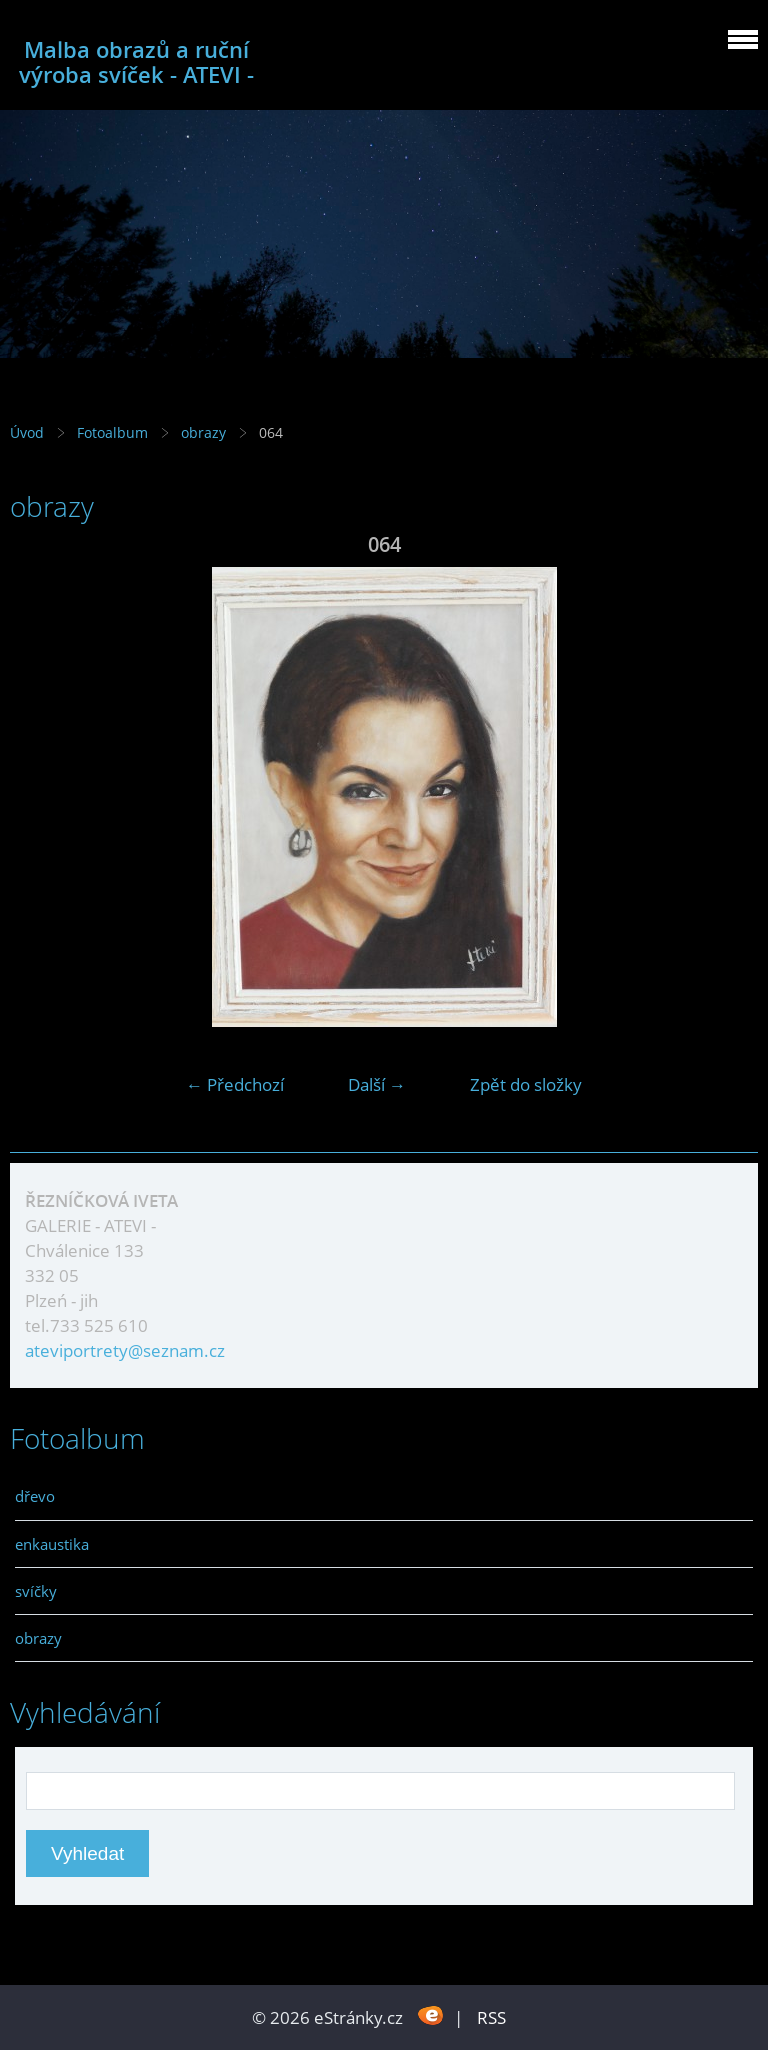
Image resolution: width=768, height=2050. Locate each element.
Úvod (27, 432)
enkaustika (52, 1544)
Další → (377, 1084)
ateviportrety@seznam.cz (125, 1350)
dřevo (35, 1496)
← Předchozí (235, 1084)
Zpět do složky (526, 1084)
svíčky (36, 1591)
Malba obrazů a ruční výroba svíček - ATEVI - (136, 62)
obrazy (205, 432)
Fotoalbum (112, 432)
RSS (491, 2017)
